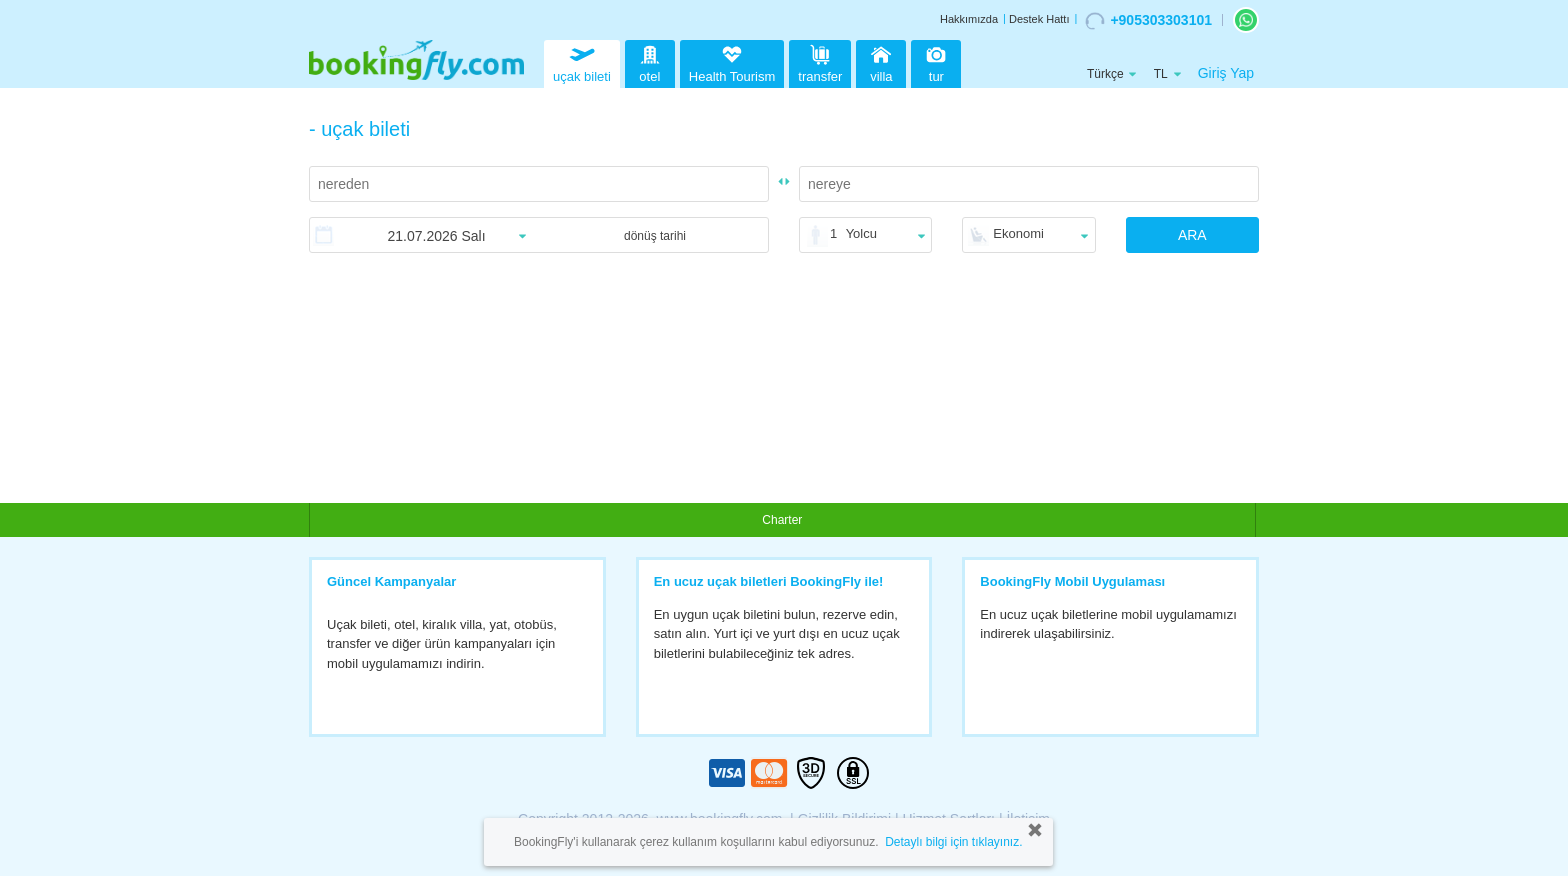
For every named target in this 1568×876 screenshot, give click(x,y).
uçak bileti (582, 61)
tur (936, 61)
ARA (1192, 235)
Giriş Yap (1226, 73)
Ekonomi (1018, 233)
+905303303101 (1148, 21)
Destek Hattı (1039, 19)
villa (881, 61)
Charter (782, 520)
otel (650, 61)
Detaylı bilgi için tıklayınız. (953, 842)
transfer (820, 61)
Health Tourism (732, 65)
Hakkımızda (969, 19)
